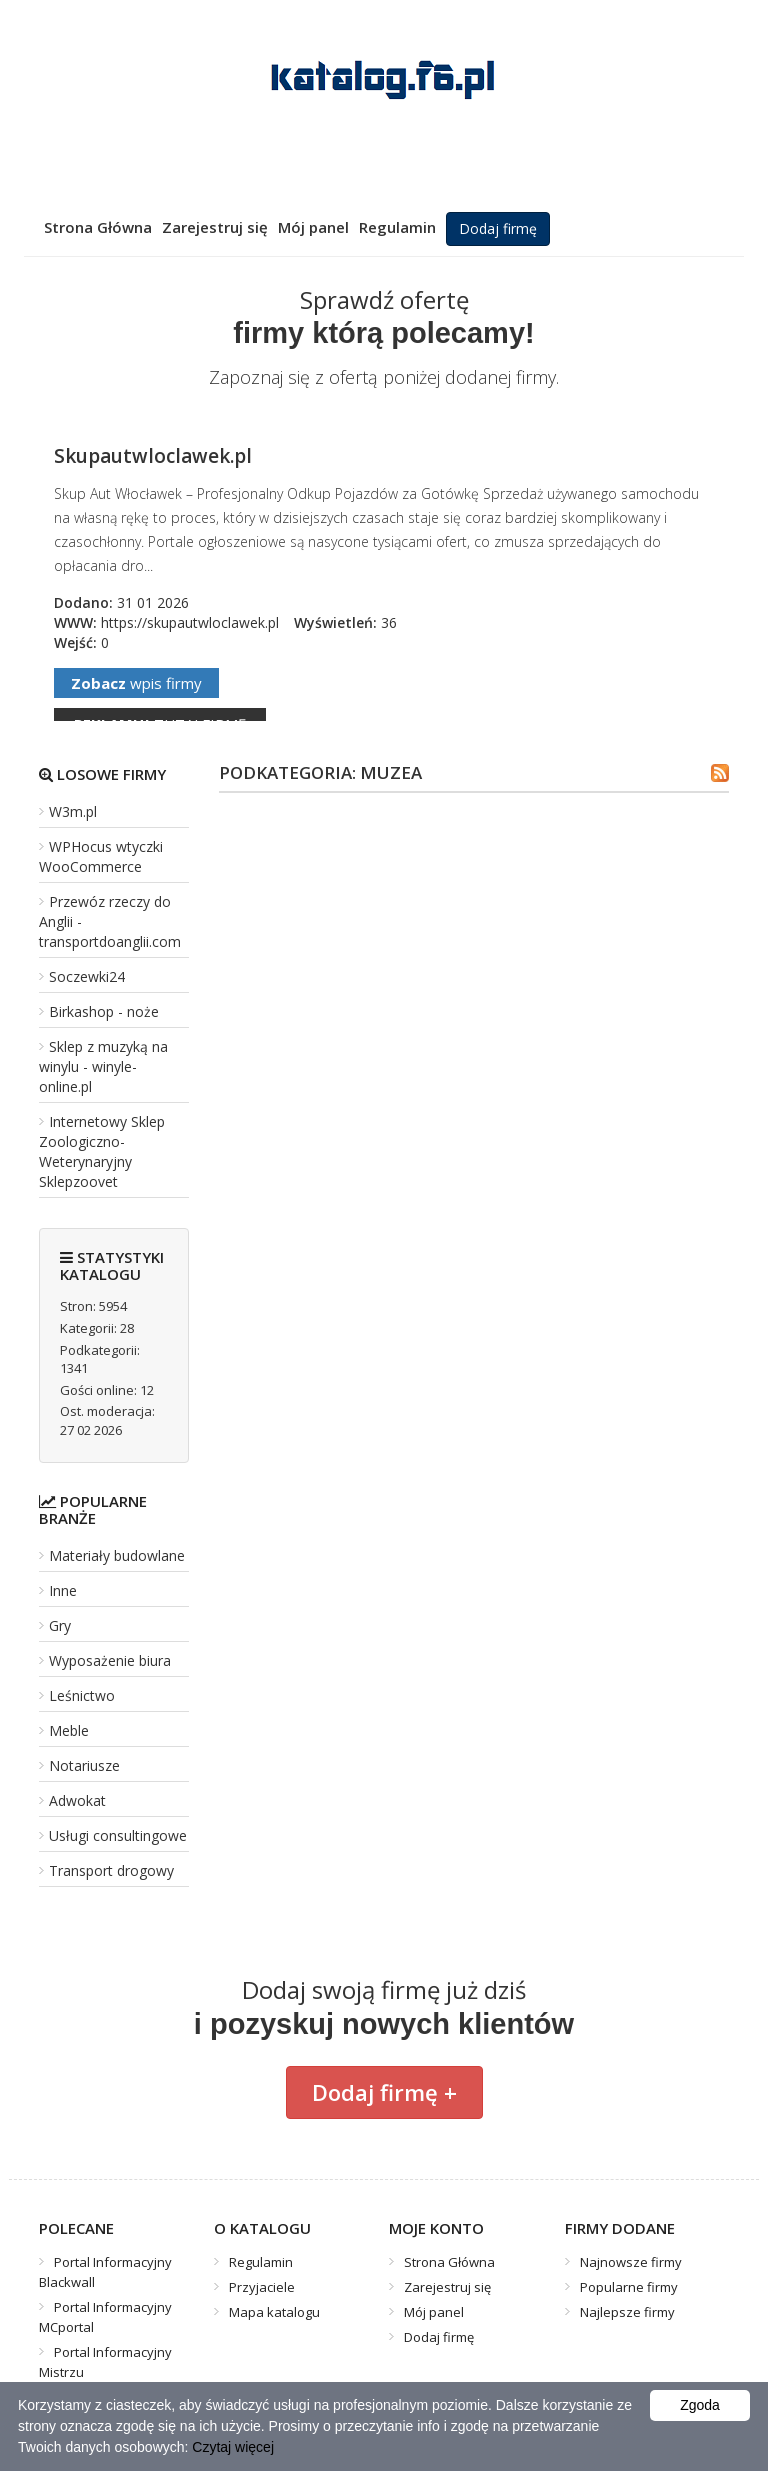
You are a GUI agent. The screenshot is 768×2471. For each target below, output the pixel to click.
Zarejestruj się (215, 227)
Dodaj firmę (498, 228)
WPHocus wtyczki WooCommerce (101, 856)
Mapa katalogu (274, 2312)
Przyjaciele (262, 2287)
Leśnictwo (82, 1695)
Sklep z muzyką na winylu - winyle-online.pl (103, 1066)
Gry (60, 1625)
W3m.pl (73, 811)
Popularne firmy (629, 2287)
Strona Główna (98, 227)
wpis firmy (136, 683)
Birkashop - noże (104, 1011)
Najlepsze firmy (627, 2312)
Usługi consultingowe (118, 1835)
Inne (63, 1590)
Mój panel (313, 227)
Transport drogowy (111, 1870)
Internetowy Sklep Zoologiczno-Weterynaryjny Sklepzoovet (102, 1151)
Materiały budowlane (117, 1555)
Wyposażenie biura (110, 1660)
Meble (69, 1730)
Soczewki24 (87, 976)
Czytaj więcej (233, 2447)
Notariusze (84, 1765)
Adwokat (77, 1800)
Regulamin (397, 227)
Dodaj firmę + (384, 2092)
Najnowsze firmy (631, 2262)
